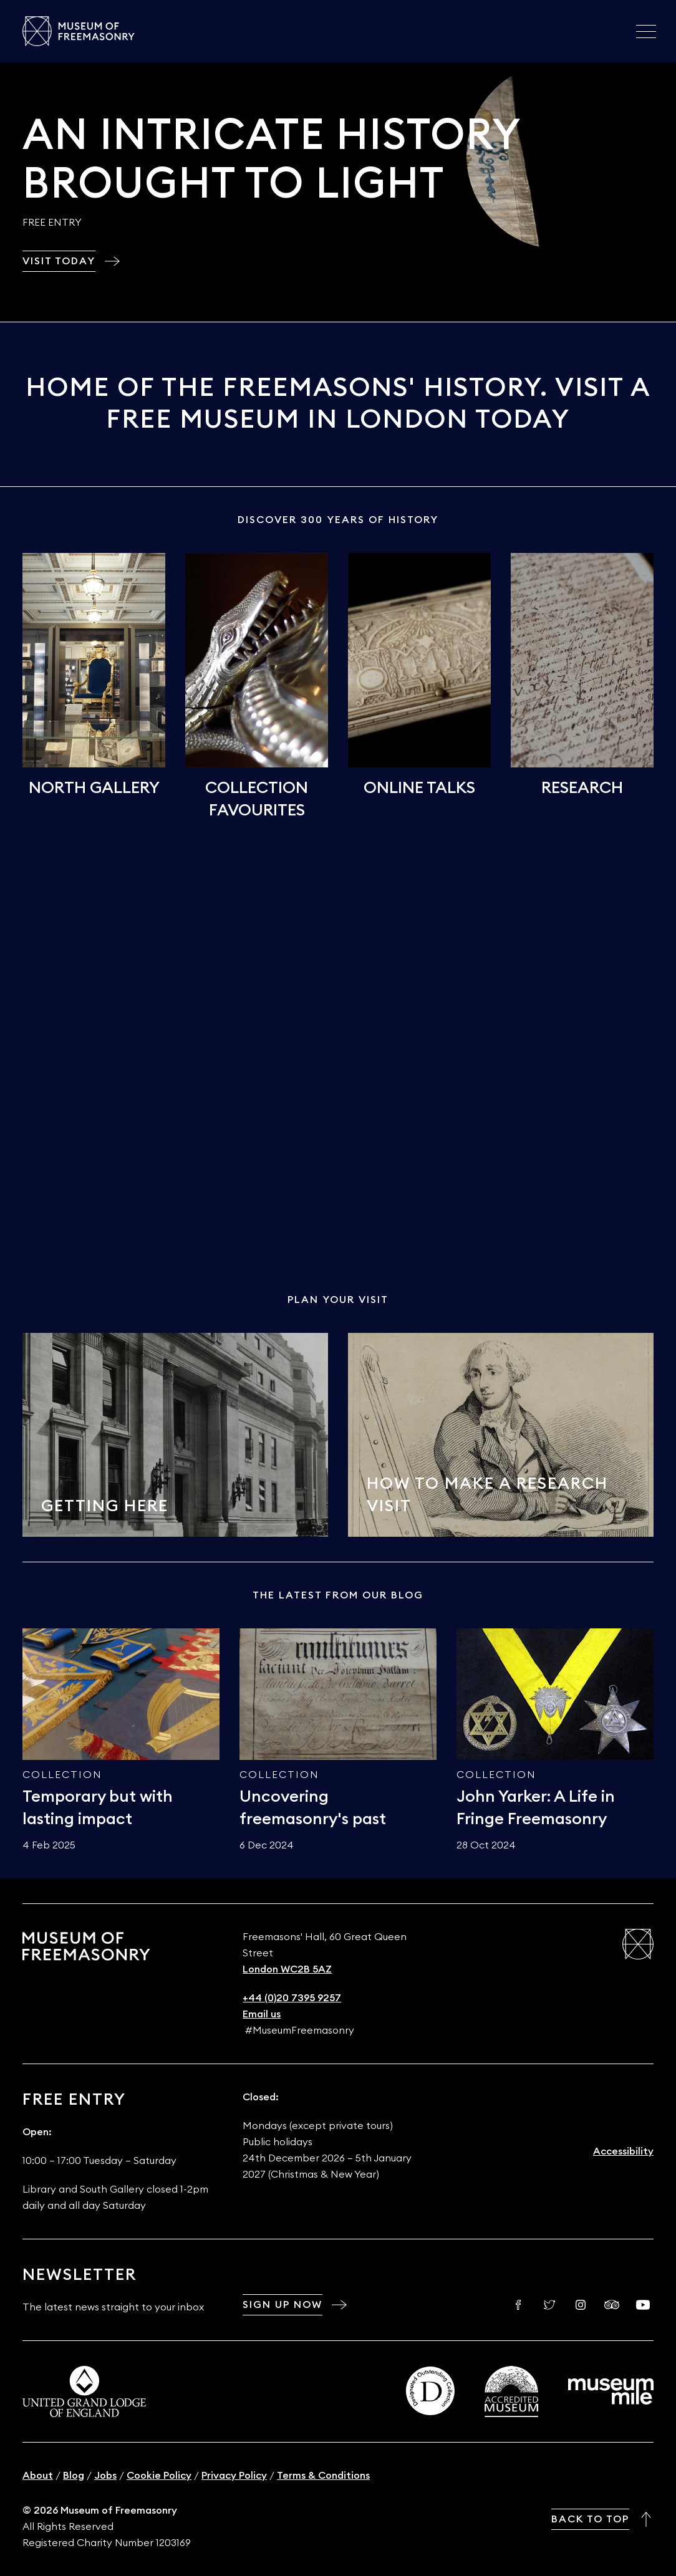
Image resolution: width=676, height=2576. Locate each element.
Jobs (105, 2476)
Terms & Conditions (323, 2476)
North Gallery (94, 788)
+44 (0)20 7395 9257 (292, 1998)
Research (582, 788)
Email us (262, 2014)
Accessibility (623, 2151)
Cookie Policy (159, 2476)
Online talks (419, 788)
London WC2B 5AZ (287, 1969)
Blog (73, 2476)
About (37, 2476)
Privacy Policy (234, 2476)
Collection (62, 1775)
